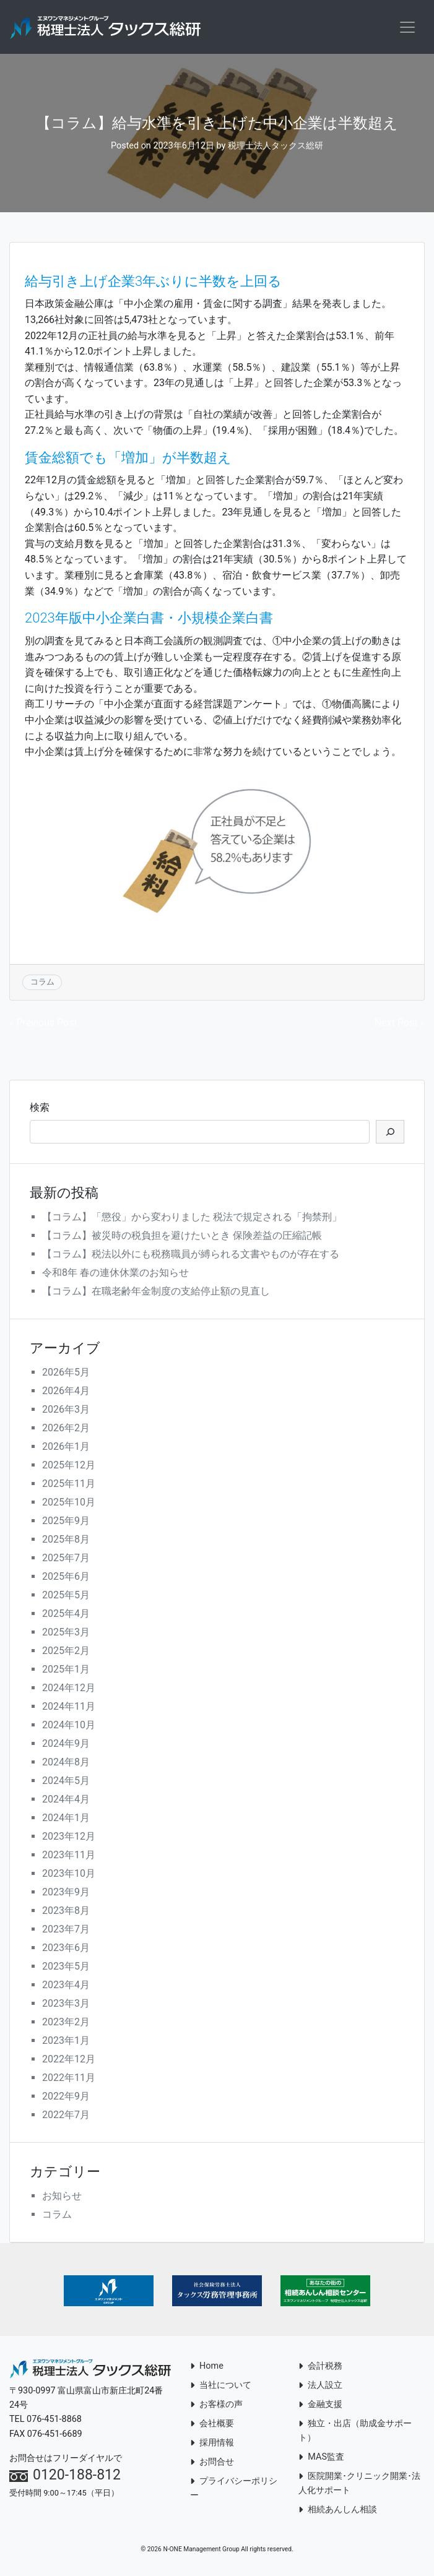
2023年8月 (66, 1912)
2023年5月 (66, 1968)
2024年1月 (66, 1819)
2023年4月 (66, 1986)
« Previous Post (43, 1024)
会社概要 (212, 2425)
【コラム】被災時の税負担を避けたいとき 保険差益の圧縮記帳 (182, 1237)
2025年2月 (66, 1652)
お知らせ (62, 2197)
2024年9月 (66, 1745)
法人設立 (320, 2387)
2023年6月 (66, 1949)
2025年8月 (66, 1541)
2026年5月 (66, 1374)
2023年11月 (68, 1857)
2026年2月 (66, 1430)
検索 (40, 1109)
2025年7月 (66, 1560)
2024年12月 (68, 1689)
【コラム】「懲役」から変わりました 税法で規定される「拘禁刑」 (192, 1219)
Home (207, 2368)
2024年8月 (66, 1764)
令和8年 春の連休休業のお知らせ (115, 1274)
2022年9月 (66, 2098)
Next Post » (400, 1024)
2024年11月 (68, 1708)
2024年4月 (66, 1801)
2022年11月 (68, 2079)
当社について (220, 2387)
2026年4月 (66, 1392)
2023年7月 (66, 1931)
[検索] (390, 1133)
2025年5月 (66, 1597)
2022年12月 (68, 2061)
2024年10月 (68, 1727)
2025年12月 (68, 1467)
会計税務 (320, 2368)
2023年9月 (66, 1894)
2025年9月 (66, 1522)
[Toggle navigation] (407, 28)
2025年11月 (68, 1485)
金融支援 (320, 2406)
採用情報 (212, 2444)
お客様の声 (216, 2406)
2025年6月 (66, 1578)
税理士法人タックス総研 (275, 147)
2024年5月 (66, 1782)
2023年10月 (68, 1875)
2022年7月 (66, 2116)
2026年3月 (66, 1411)
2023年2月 (66, 2024)
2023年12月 (68, 1838)
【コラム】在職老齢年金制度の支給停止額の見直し (156, 1293)
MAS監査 (321, 2458)
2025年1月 (66, 1671)
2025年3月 (66, 1634)
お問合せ (212, 2463)
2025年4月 (66, 1615)
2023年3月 (66, 2005)
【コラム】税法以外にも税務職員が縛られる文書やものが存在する (190, 1256)
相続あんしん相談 (337, 2511)
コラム (42, 983)
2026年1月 (66, 1448)
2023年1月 (66, 2042)
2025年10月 (68, 1504)
